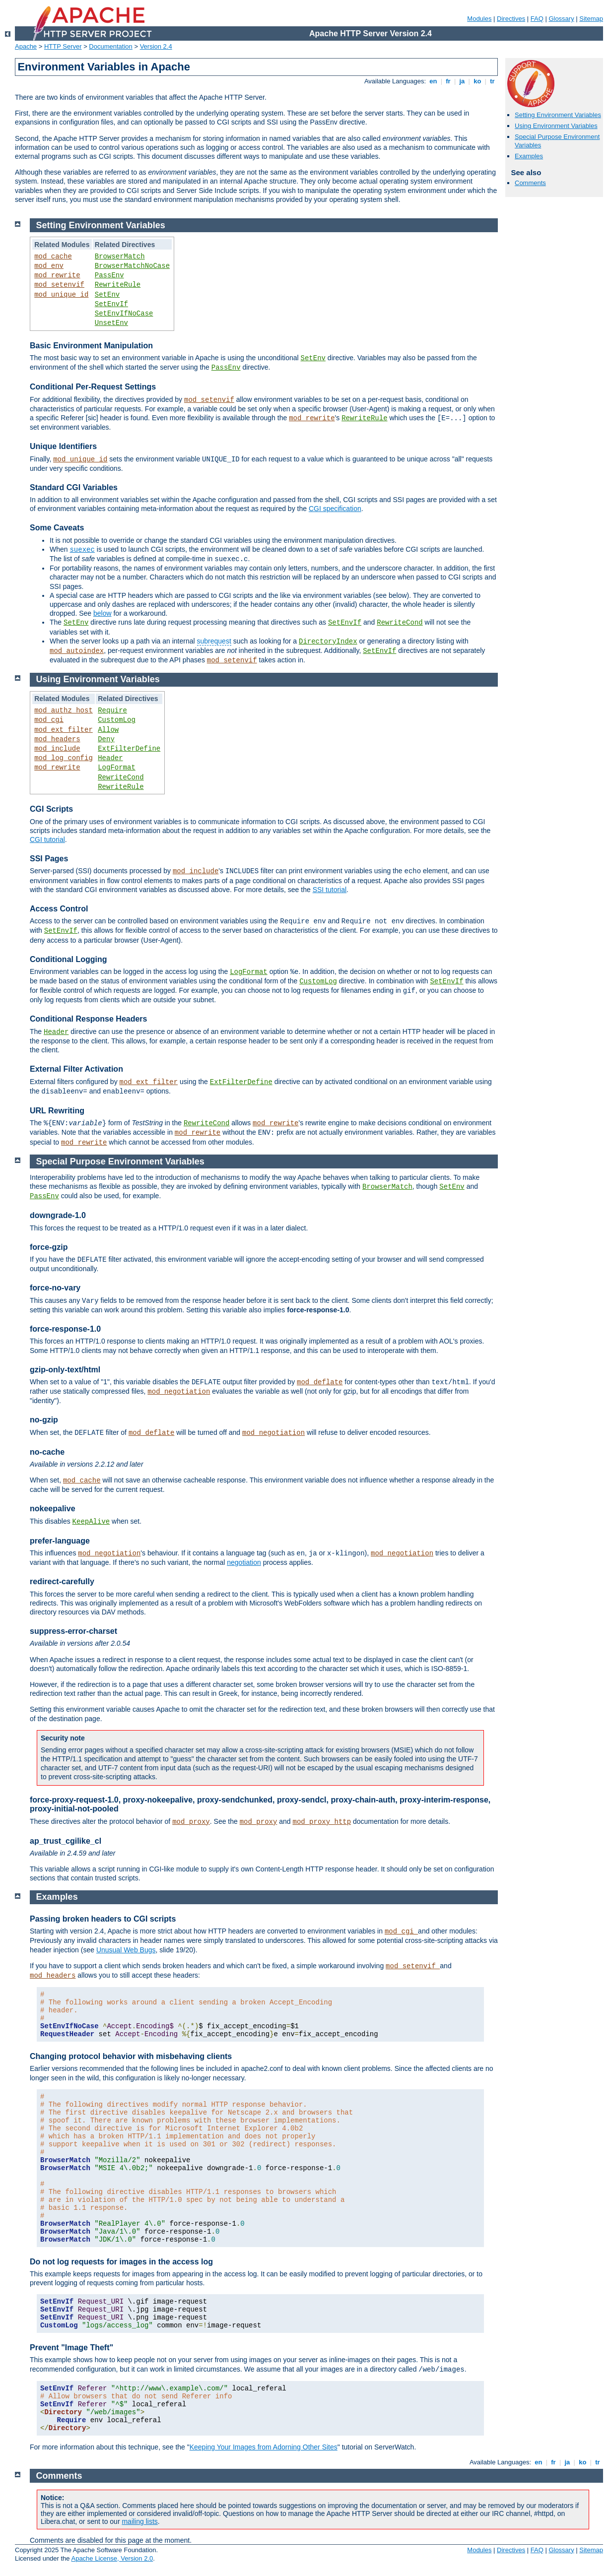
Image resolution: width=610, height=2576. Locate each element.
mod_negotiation (178, 1392)
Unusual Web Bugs (126, 1950)
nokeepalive (52, 1508)
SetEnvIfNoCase (124, 314)
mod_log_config (63, 758)
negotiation (244, 1562)
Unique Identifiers (63, 446)
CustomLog (117, 720)
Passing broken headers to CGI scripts (103, 1919)
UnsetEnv (111, 323)
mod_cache (53, 256)
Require (112, 710)
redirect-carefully (62, 1581)
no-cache (47, 1452)
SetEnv (107, 295)
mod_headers (57, 739)
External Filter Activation (76, 1069)
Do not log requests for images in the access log (121, 2261)
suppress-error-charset (73, 1631)
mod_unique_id (61, 295)
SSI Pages (49, 858)
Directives (511, 18)
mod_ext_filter (63, 730)
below (102, 613)
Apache (26, 46)
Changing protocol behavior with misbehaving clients (131, 2056)
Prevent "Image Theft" (71, 2347)
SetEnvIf (111, 304)
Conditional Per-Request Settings (93, 387)
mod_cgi (49, 720)
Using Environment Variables (556, 125)
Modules (479, 18)
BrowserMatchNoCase (132, 266)
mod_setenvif (59, 285)
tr (492, 81)
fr (448, 81)
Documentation (110, 46)
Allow (108, 730)
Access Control (59, 908)
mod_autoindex (77, 651)
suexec (81, 550)
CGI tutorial (47, 839)
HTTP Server (63, 46)
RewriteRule (117, 285)
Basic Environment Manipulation (91, 345)
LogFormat (117, 768)
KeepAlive (91, 1522)
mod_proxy (191, 1822)
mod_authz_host (63, 710)
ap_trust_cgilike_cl (65, 1841)
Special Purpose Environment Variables (120, 1161)
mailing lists (139, 2521)
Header (110, 758)
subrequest (214, 641)
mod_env (49, 266)
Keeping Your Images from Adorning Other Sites (264, 2447)
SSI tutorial (329, 890)
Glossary (561, 18)
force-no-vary (55, 1288)
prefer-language (60, 1541)
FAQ (537, 18)
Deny (106, 739)
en (433, 81)
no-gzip (44, 1420)
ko (477, 81)
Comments (530, 183)
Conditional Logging (68, 959)
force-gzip (49, 1247)
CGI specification (335, 509)
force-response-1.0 (65, 1329)
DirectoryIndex (328, 641)
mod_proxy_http (321, 1822)
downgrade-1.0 (58, 1215)
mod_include (57, 749)
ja (462, 81)
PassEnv (109, 275)
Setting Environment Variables (558, 115)
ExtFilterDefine (129, 749)
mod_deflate (319, 1382)
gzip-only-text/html (65, 1369)
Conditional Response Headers (88, 1019)
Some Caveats (57, 527)
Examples (529, 156)
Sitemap (591, 18)
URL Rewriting (57, 1110)
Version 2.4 (156, 46)
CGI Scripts (51, 809)
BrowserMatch (120, 256)
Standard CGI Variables (74, 487)
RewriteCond (399, 623)
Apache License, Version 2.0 (112, 2558)
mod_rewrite (57, 275)
